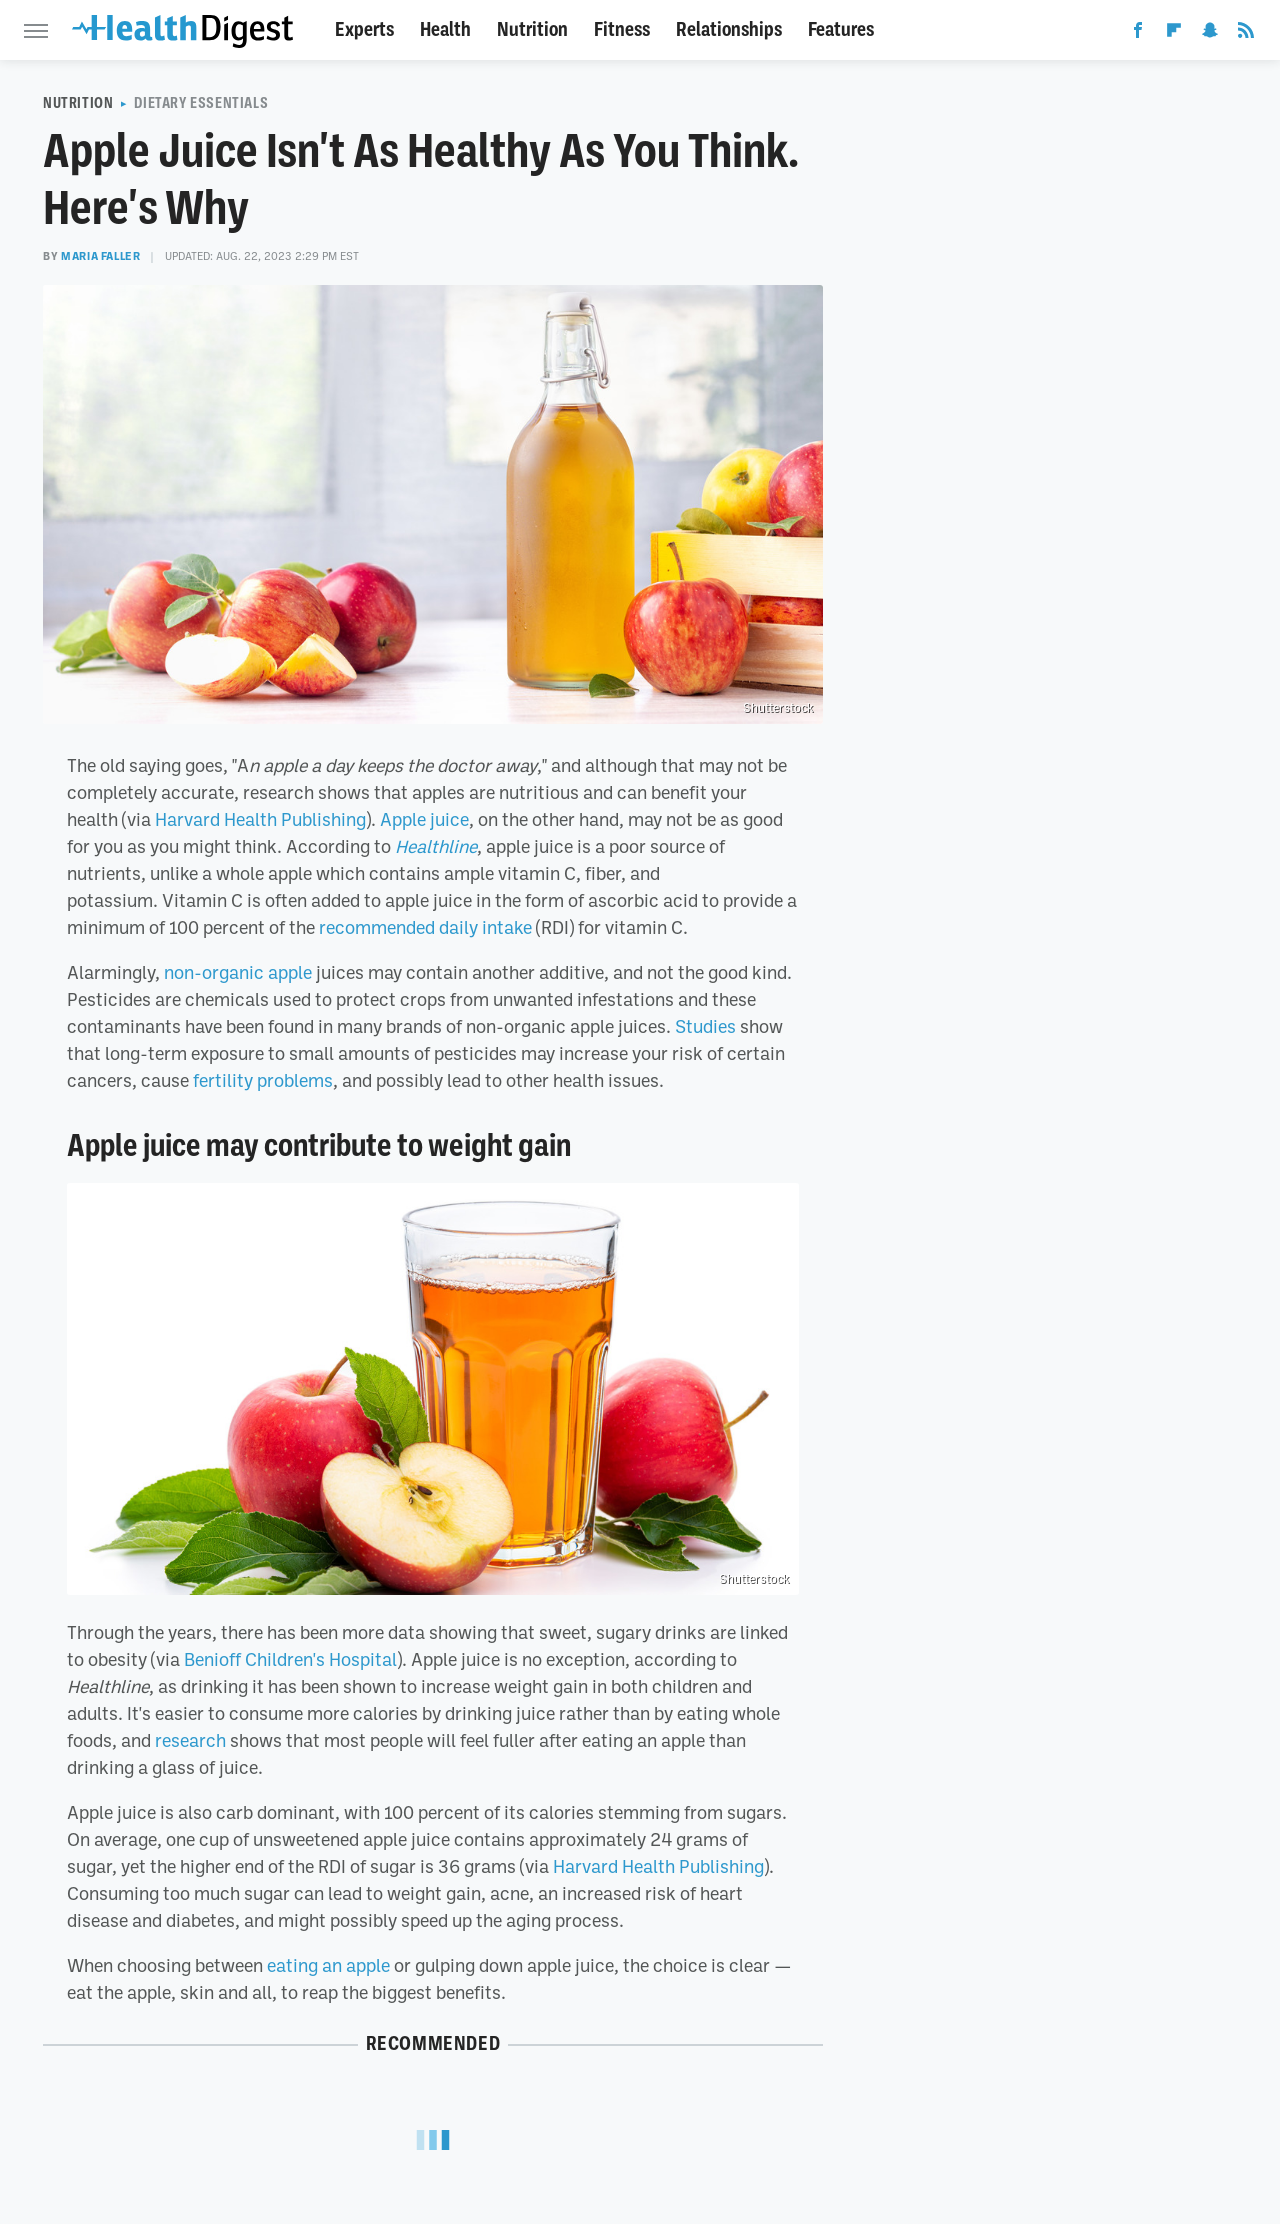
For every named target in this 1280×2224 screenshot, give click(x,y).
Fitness (622, 29)
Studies (705, 1026)
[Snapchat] (1210, 34)
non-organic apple (238, 972)
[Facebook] (1138, 34)
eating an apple (328, 1965)
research (190, 1740)
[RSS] (1246, 34)
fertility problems (263, 1080)
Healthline (436, 846)
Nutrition (532, 29)
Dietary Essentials (201, 103)
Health (445, 29)
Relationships (729, 29)
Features (841, 29)
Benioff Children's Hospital (290, 1659)
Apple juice (424, 819)
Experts (364, 29)
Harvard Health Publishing (260, 819)
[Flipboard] (1174, 34)
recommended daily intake (425, 927)
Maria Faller (100, 256)
